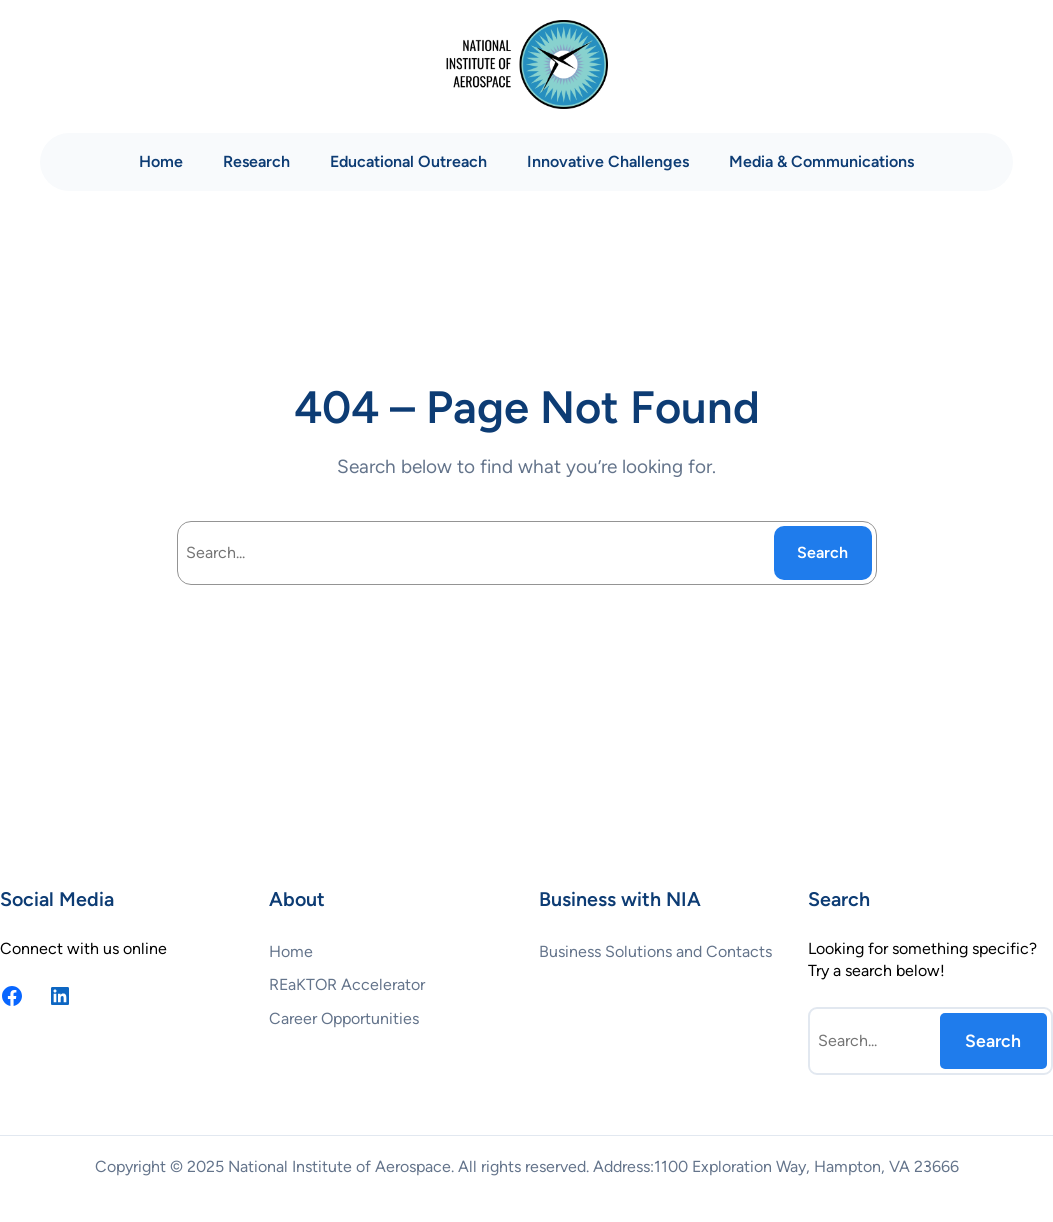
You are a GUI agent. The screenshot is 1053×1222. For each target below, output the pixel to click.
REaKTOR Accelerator (347, 984)
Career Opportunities (344, 1018)
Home (161, 161)
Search (822, 552)
